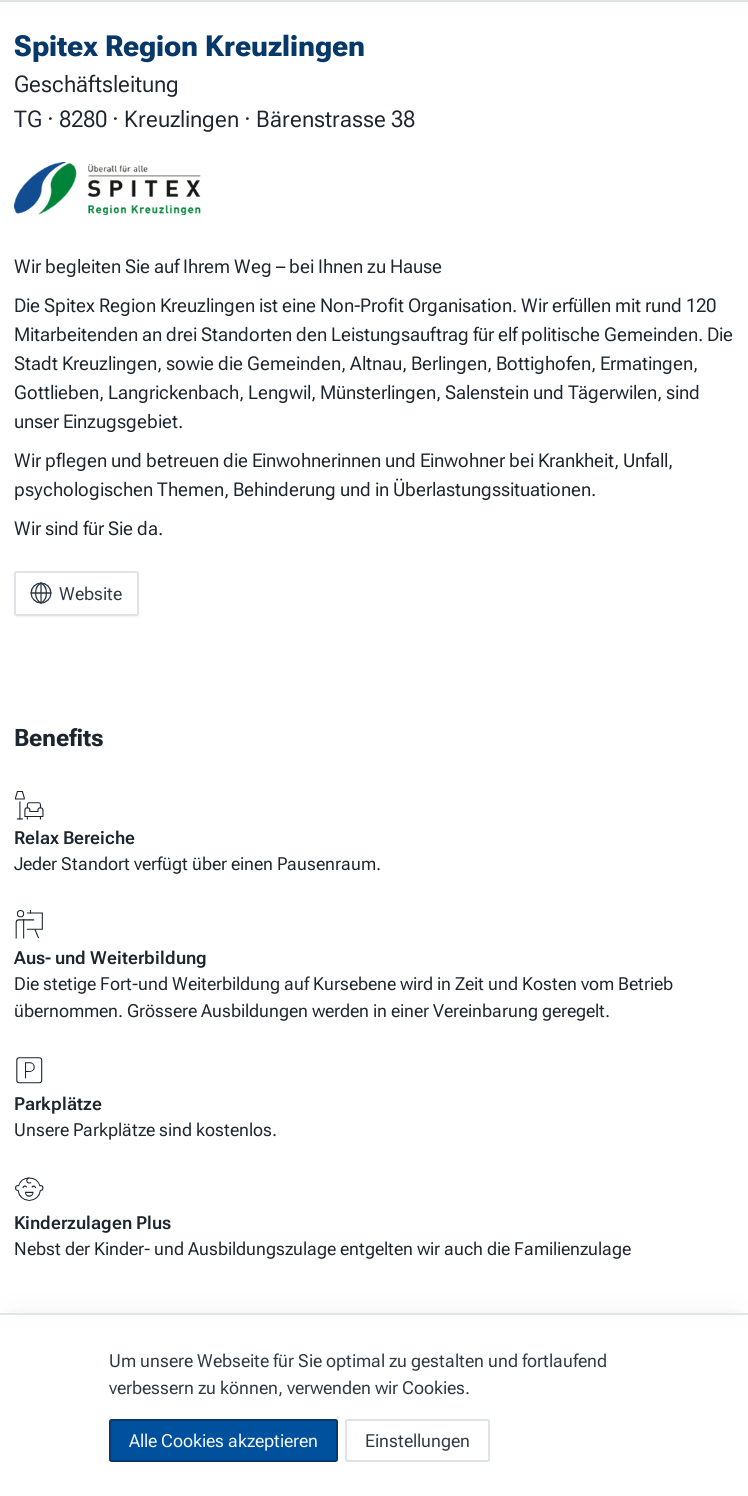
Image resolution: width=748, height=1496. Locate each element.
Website (76, 593)
